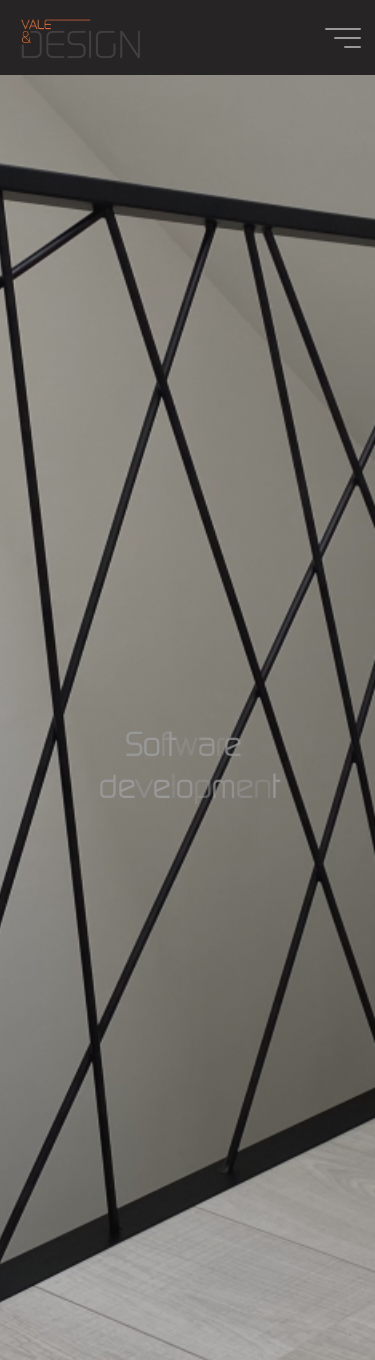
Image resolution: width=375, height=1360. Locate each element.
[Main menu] (343, 38)
